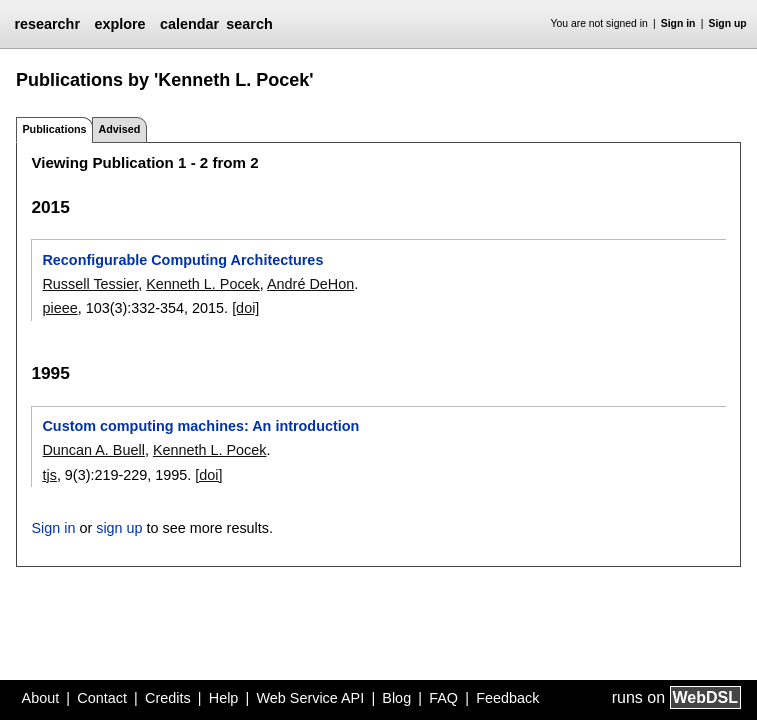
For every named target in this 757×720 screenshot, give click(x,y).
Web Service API (310, 698)
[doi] (245, 308)
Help (224, 698)
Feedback (507, 698)
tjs (49, 475)
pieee (59, 308)
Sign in (678, 23)
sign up (119, 528)
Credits (168, 698)
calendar (189, 24)
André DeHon (310, 284)
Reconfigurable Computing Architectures (182, 260)
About (41, 698)
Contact (102, 698)
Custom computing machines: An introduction (200, 426)
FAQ (443, 698)
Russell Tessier (90, 284)
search (249, 24)
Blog (396, 698)
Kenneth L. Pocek (203, 284)
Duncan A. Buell (93, 450)
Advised (119, 129)
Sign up (728, 23)
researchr (47, 24)
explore (119, 24)
